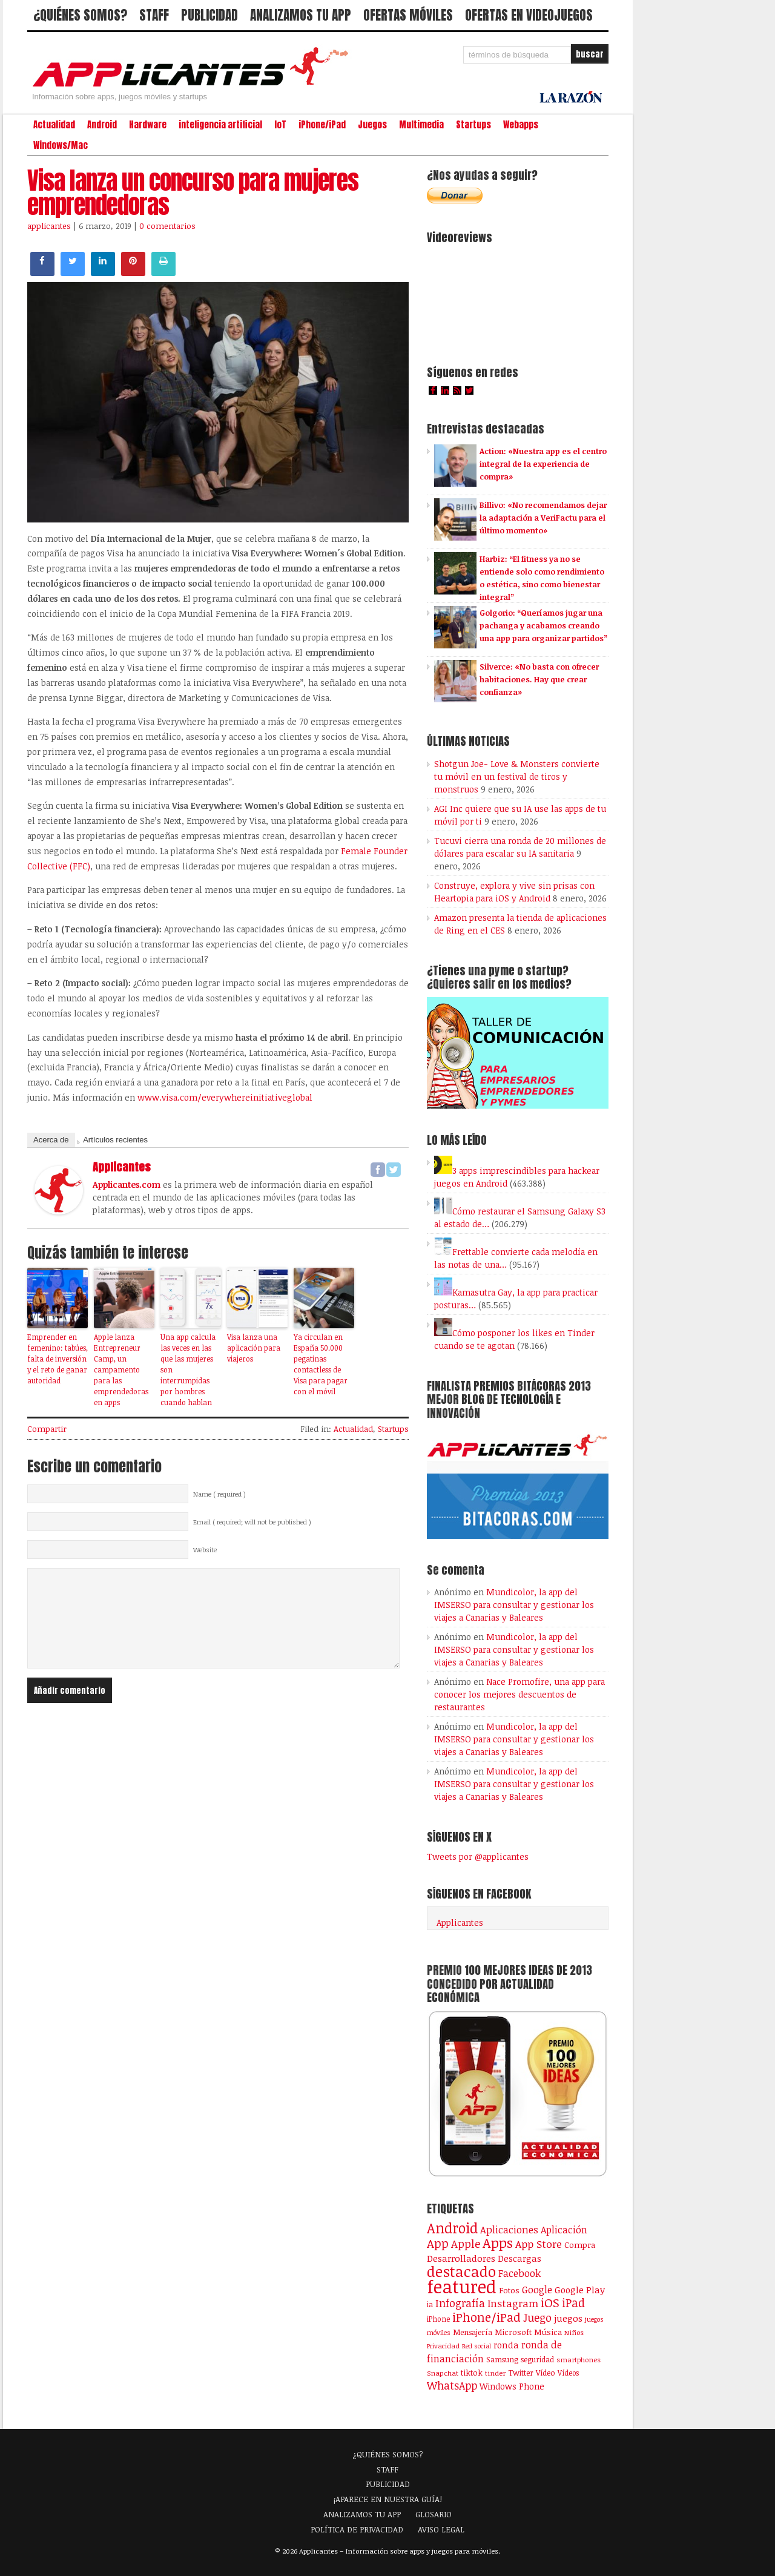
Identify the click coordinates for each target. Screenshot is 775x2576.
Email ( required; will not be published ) (252, 1522)
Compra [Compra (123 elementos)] (579, 2244)
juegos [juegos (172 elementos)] (568, 2318)
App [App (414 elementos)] (438, 2243)
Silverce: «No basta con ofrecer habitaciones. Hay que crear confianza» (539, 679)
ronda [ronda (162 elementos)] (506, 2345)
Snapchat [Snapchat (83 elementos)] (442, 2372)
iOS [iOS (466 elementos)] (550, 2302)
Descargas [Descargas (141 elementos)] (519, 2258)
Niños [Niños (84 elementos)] (574, 2332)
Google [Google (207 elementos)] (537, 2289)
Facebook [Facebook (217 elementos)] (519, 2273)
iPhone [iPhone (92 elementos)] (438, 2319)
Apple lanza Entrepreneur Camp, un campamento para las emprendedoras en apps (121, 1369)
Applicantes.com (126, 1184)
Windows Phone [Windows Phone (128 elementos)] (512, 2386)
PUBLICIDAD (209, 15)
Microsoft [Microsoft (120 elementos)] (513, 2332)
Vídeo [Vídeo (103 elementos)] (545, 2372)
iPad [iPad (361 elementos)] (573, 2302)
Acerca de (51, 1139)
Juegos (372, 124)
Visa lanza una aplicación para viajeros (253, 1347)
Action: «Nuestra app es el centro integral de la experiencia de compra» (543, 464)
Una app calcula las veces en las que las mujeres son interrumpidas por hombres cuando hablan (188, 1369)
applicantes (49, 225)
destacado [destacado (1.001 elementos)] (461, 2271)
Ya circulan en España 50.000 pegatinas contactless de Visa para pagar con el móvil (321, 1364)
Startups (473, 124)
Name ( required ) (219, 1494)
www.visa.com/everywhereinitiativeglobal (224, 1097)
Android (102, 124)
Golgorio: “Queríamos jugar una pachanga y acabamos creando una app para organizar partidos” (543, 625)
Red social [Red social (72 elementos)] (476, 2346)
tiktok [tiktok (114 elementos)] (472, 2372)
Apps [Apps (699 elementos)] (498, 2242)
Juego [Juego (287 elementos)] (537, 2317)
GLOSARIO (433, 2514)
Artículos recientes (115, 1139)
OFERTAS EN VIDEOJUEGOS (529, 15)
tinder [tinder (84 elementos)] (495, 2372)
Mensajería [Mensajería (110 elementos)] (472, 2332)
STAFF (154, 15)
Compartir (47, 1428)
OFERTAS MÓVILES (408, 15)
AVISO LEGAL (441, 2529)
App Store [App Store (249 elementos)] (538, 2243)
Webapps (520, 124)
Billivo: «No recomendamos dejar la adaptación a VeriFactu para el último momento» (543, 517)
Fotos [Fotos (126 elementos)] (509, 2290)
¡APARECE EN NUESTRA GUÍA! (388, 2499)
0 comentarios (167, 225)
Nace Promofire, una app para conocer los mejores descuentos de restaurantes (519, 1694)
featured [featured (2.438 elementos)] (461, 2286)
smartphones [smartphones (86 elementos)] (578, 2359)
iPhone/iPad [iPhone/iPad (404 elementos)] (486, 2317)
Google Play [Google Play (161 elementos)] (580, 2290)
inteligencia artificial (220, 124)
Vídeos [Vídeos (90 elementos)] (568, 2372)
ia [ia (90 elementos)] (430, 2304)
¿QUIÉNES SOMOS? (80, 15)
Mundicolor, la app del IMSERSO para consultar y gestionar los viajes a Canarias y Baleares (514, 1604)
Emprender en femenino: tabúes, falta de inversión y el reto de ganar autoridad (57, 1358)
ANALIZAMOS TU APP (300, 15)
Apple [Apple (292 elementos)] (465, 2243)
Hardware (148, 124)
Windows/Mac (60, 145)
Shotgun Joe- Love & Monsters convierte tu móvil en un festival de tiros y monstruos (516, 776)
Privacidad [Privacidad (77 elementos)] (443, 2345)
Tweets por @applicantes (478, 1856)
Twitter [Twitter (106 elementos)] (520, 2372)
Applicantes (460, 1922)
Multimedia (421, 124)
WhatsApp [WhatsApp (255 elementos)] (452, 2385)
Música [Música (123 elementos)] (548, 2332)
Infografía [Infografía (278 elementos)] (460, 2303)
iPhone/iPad (322, 124)
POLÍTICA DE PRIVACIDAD (357, 2529)
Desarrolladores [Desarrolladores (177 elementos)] (461, 2258)
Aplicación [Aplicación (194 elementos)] (564, 2229)
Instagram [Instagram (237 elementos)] (512, 2303)
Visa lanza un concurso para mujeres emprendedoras (192, 192)
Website (205, 1550)
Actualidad (54, 124)
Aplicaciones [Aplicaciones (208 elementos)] (509, 2229)
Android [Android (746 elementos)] (452, 2228)
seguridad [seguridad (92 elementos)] (537, 2359)
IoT (280, 124)
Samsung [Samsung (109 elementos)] (502, 2359)
